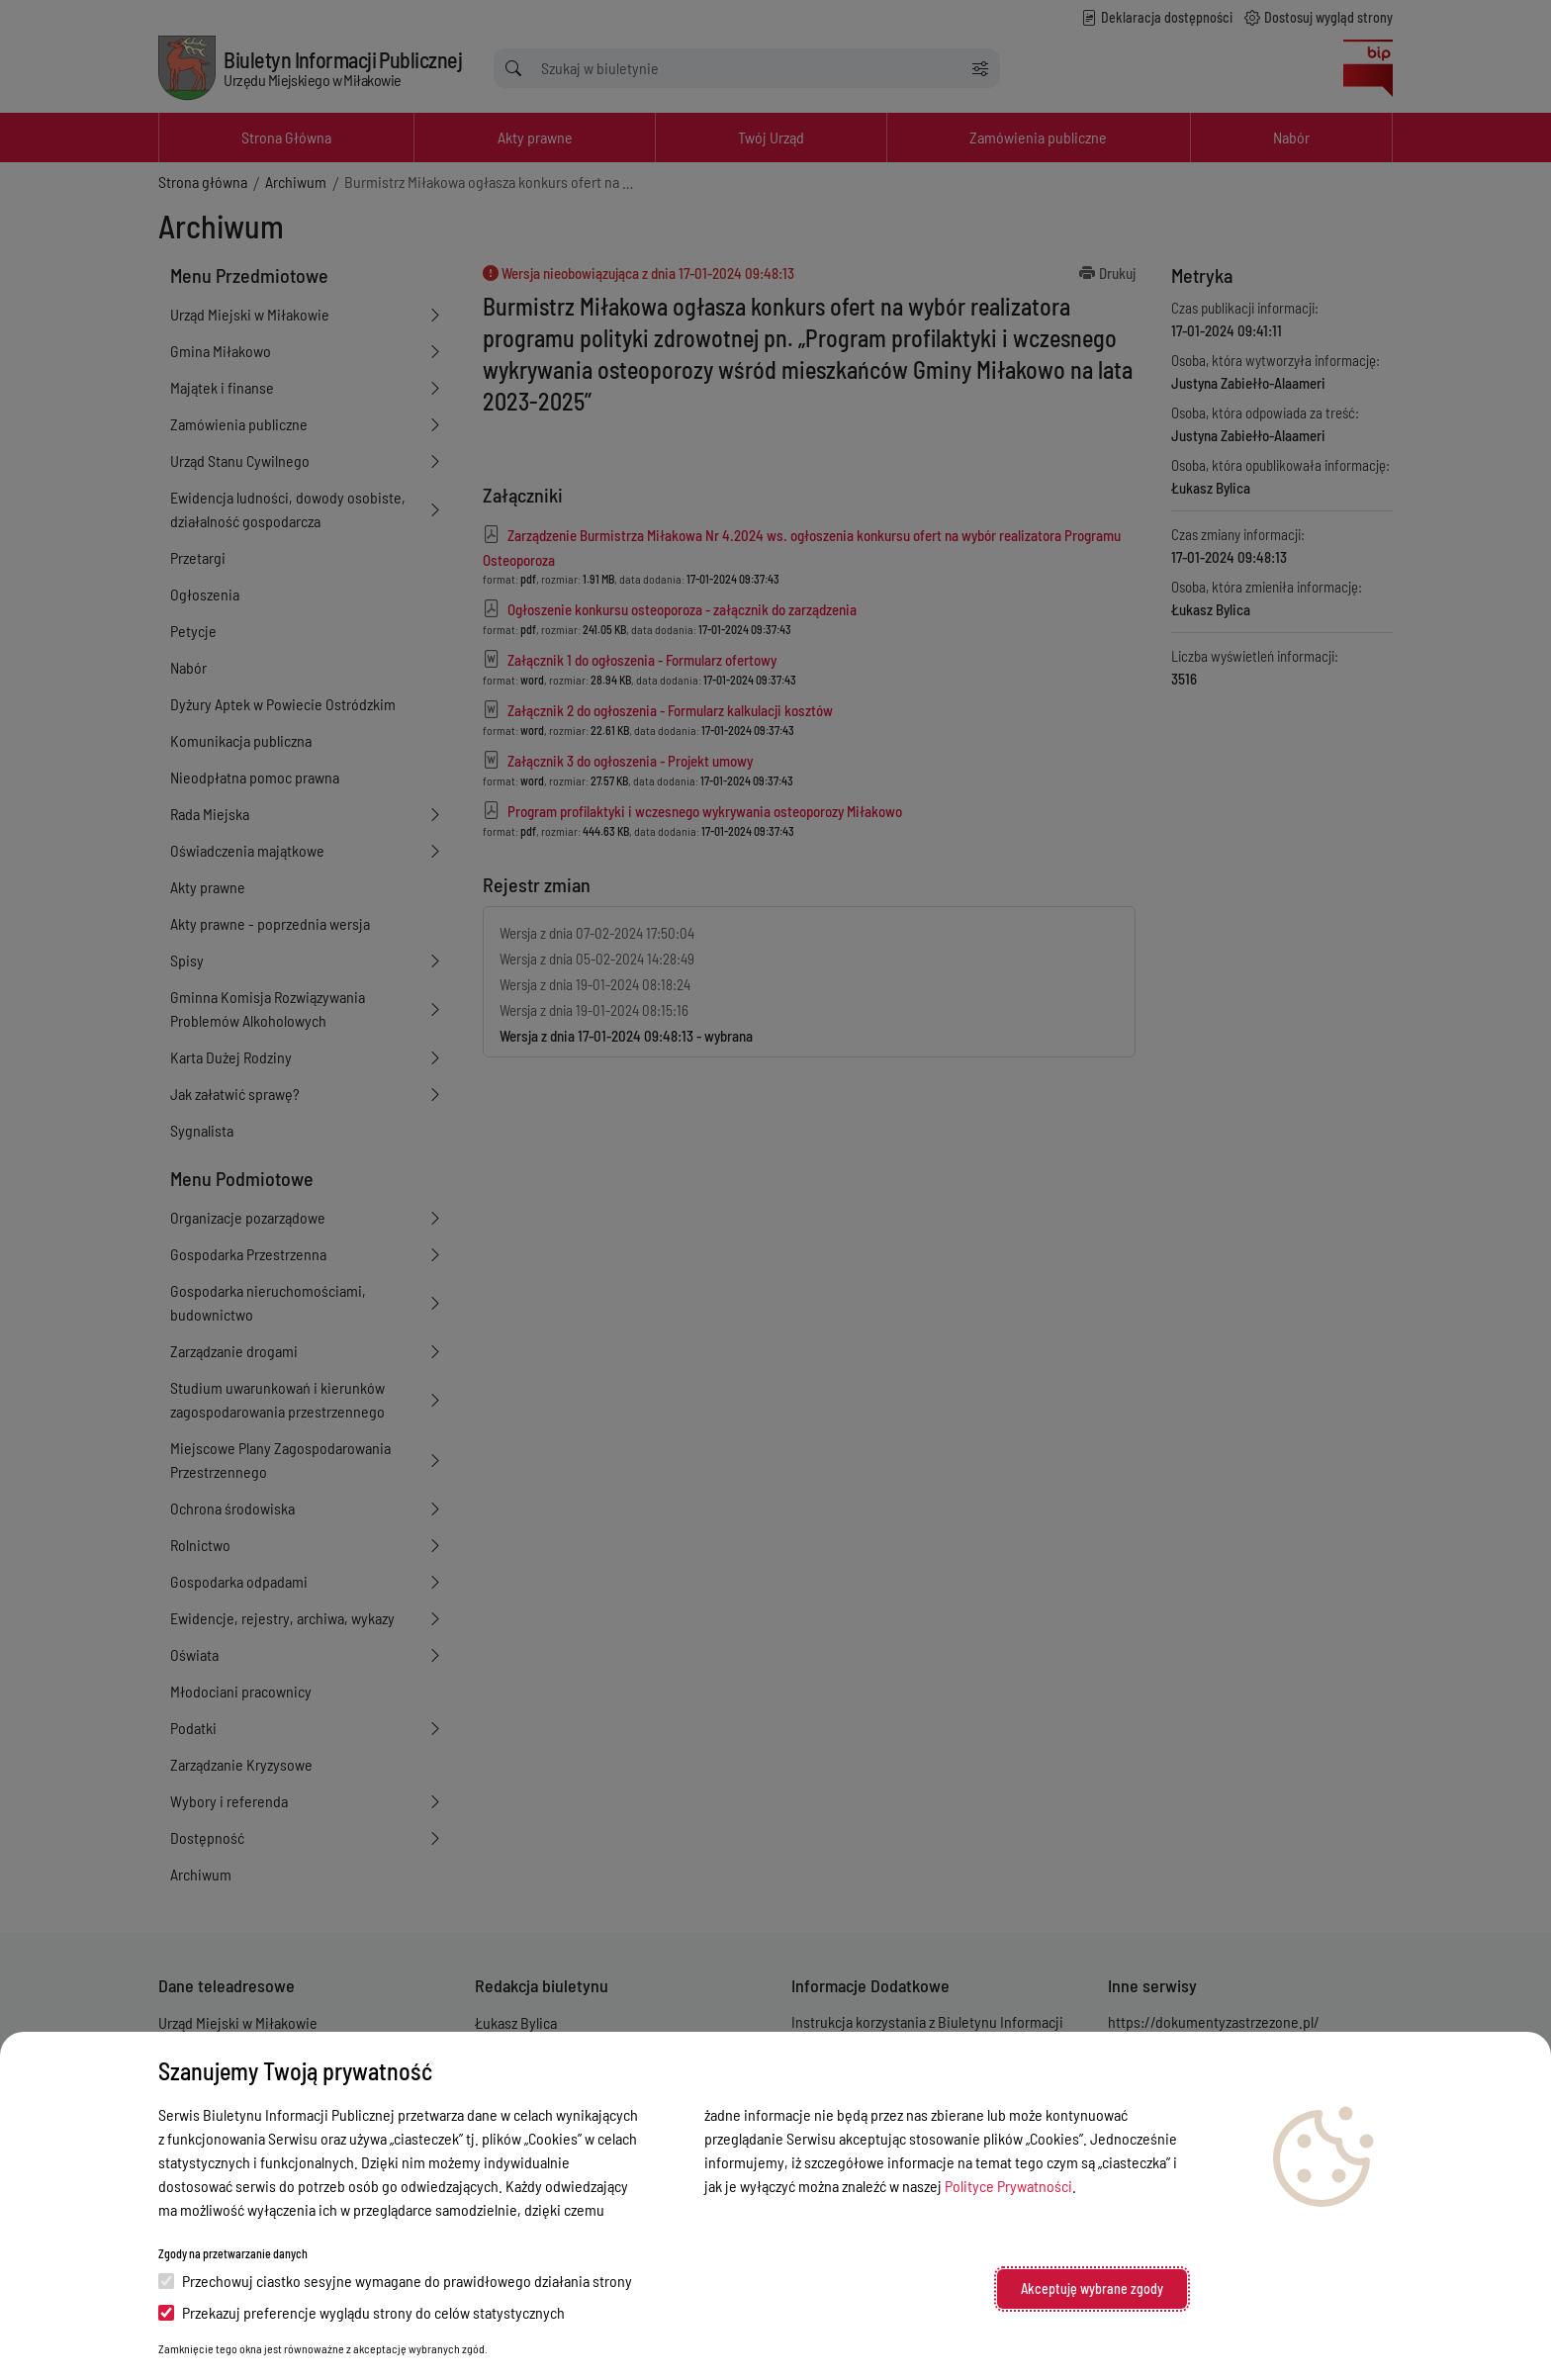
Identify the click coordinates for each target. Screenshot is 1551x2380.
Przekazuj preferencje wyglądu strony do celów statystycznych (361, 2312)
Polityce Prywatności (1008, 2185)
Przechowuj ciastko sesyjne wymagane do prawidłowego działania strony (395, 2280)
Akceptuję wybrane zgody (1092, 2288)
